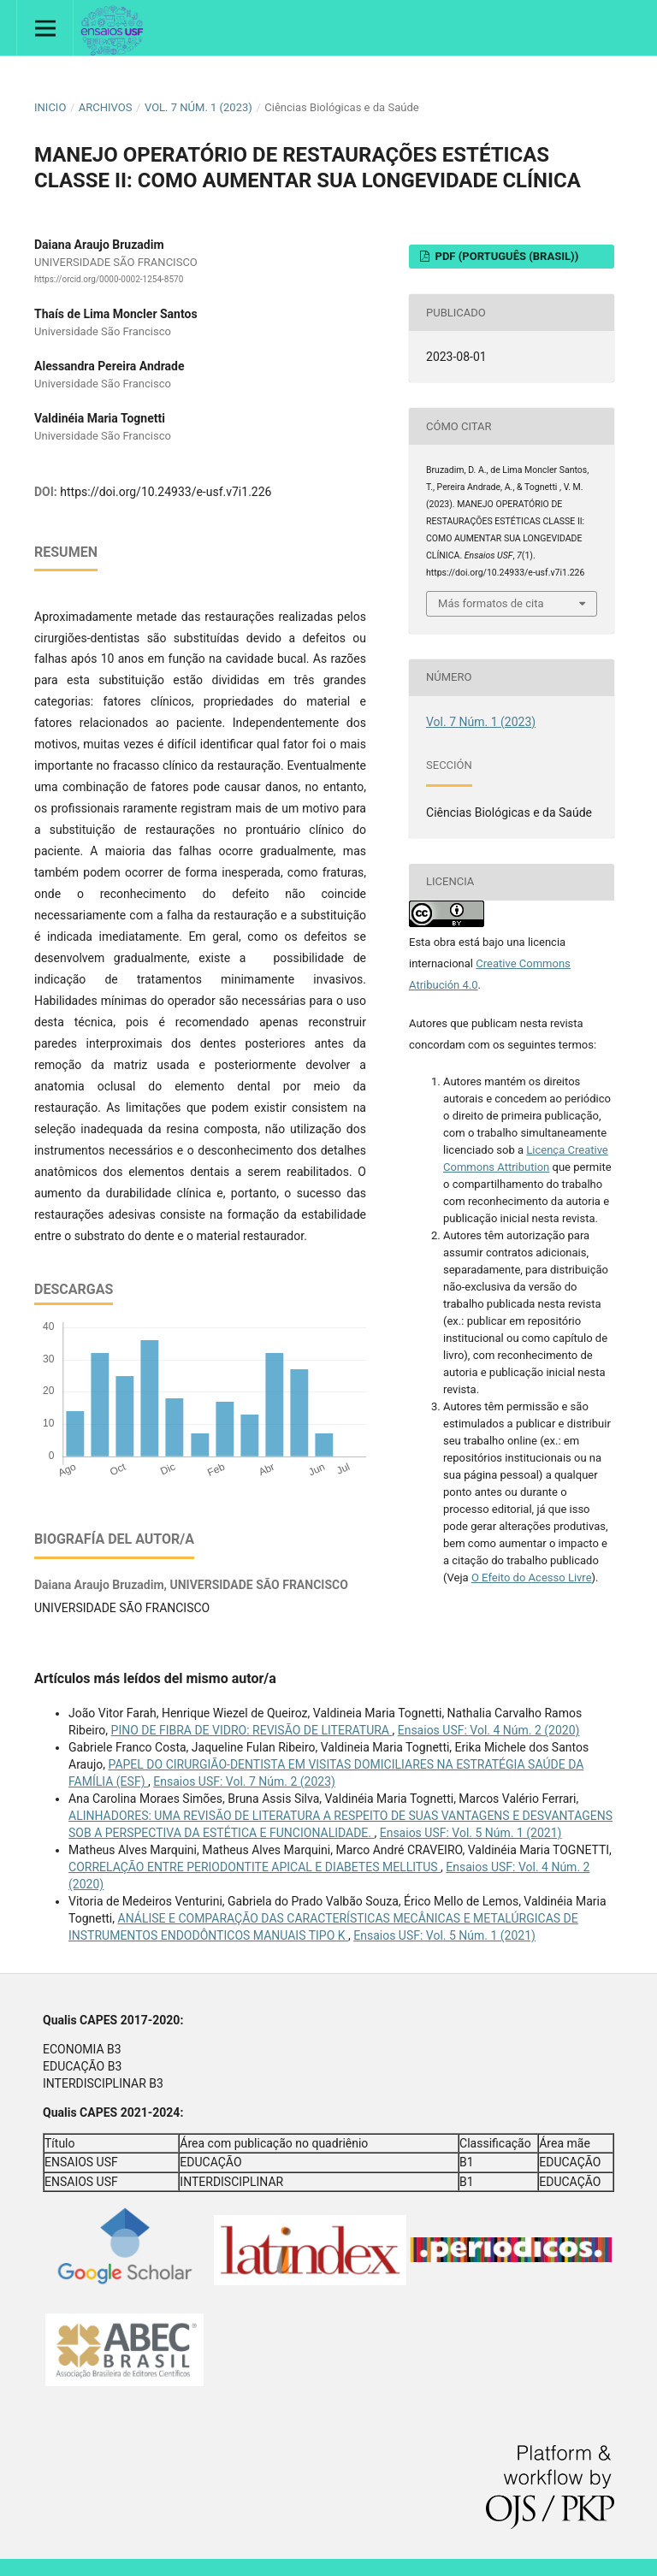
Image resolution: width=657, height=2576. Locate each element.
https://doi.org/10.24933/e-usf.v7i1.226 (165, 492)
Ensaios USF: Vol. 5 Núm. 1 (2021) (471, 1833)
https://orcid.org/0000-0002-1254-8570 (108, 279)
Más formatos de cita (491, 603)
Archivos (106, 107)
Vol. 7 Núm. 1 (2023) (198, 107)
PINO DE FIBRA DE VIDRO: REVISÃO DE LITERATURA (252, 1730)
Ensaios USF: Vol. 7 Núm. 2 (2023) (244, 1781)
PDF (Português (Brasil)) (505, 256)
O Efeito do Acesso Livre (531, 1577)
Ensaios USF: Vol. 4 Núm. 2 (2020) (489, 1730)
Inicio (50, 107)
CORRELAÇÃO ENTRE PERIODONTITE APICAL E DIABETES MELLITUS (254, 1867)
